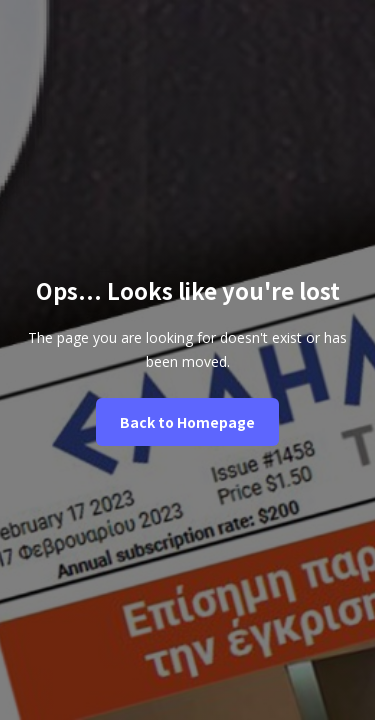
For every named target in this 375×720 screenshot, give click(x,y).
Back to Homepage (187, 422)
